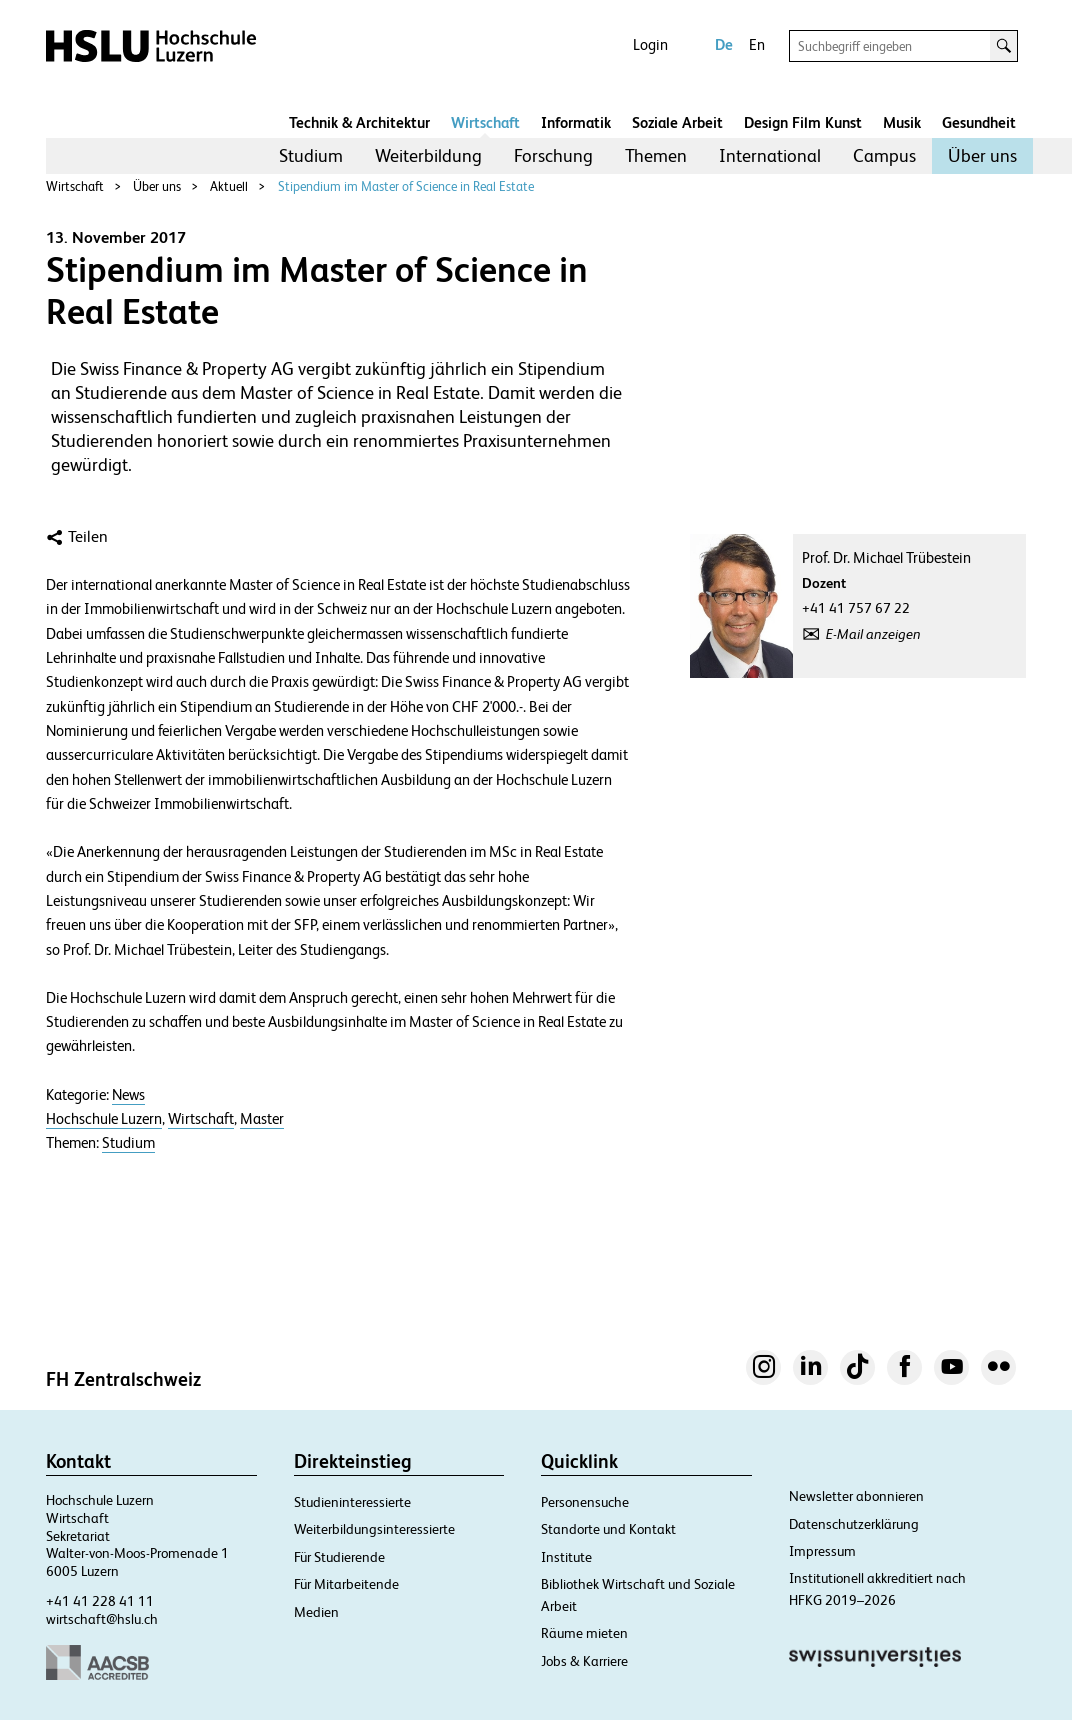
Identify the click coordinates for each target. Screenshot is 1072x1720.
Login (650, 44)
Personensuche (585, 1502)
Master (262, 1119)
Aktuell (229, 186)
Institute (566, 1557)
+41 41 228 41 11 (100, 1601)
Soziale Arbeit (677, 122)
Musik (902, 122)
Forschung (553, 155)
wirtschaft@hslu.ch (102, 1619)
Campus (884, 155)
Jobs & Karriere (584, 1661)
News (128, 1095)
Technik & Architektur (359, 122)
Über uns (982, 155)
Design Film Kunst (803, 122)
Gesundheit (979, 122)
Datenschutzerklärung (854, 1524)
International (770, 155)
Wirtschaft (485, 122)
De (724, 44)
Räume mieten (584, 1633)
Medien (316, 1612)
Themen (656, 155)
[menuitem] (311, 156)
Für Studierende (339, 1557)
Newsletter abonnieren (856, 1496)
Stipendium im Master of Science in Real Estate (406, 186)
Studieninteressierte (352, 1502)
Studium (311, 155)
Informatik (576, 122)
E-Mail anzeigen (873, 634)
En (757, 44)
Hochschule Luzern (104, 1119)
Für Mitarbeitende (346, 1584)
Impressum (822, 1551)
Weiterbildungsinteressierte (374, 1529)
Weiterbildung (428, 155)
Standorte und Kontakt (608, 1529)
